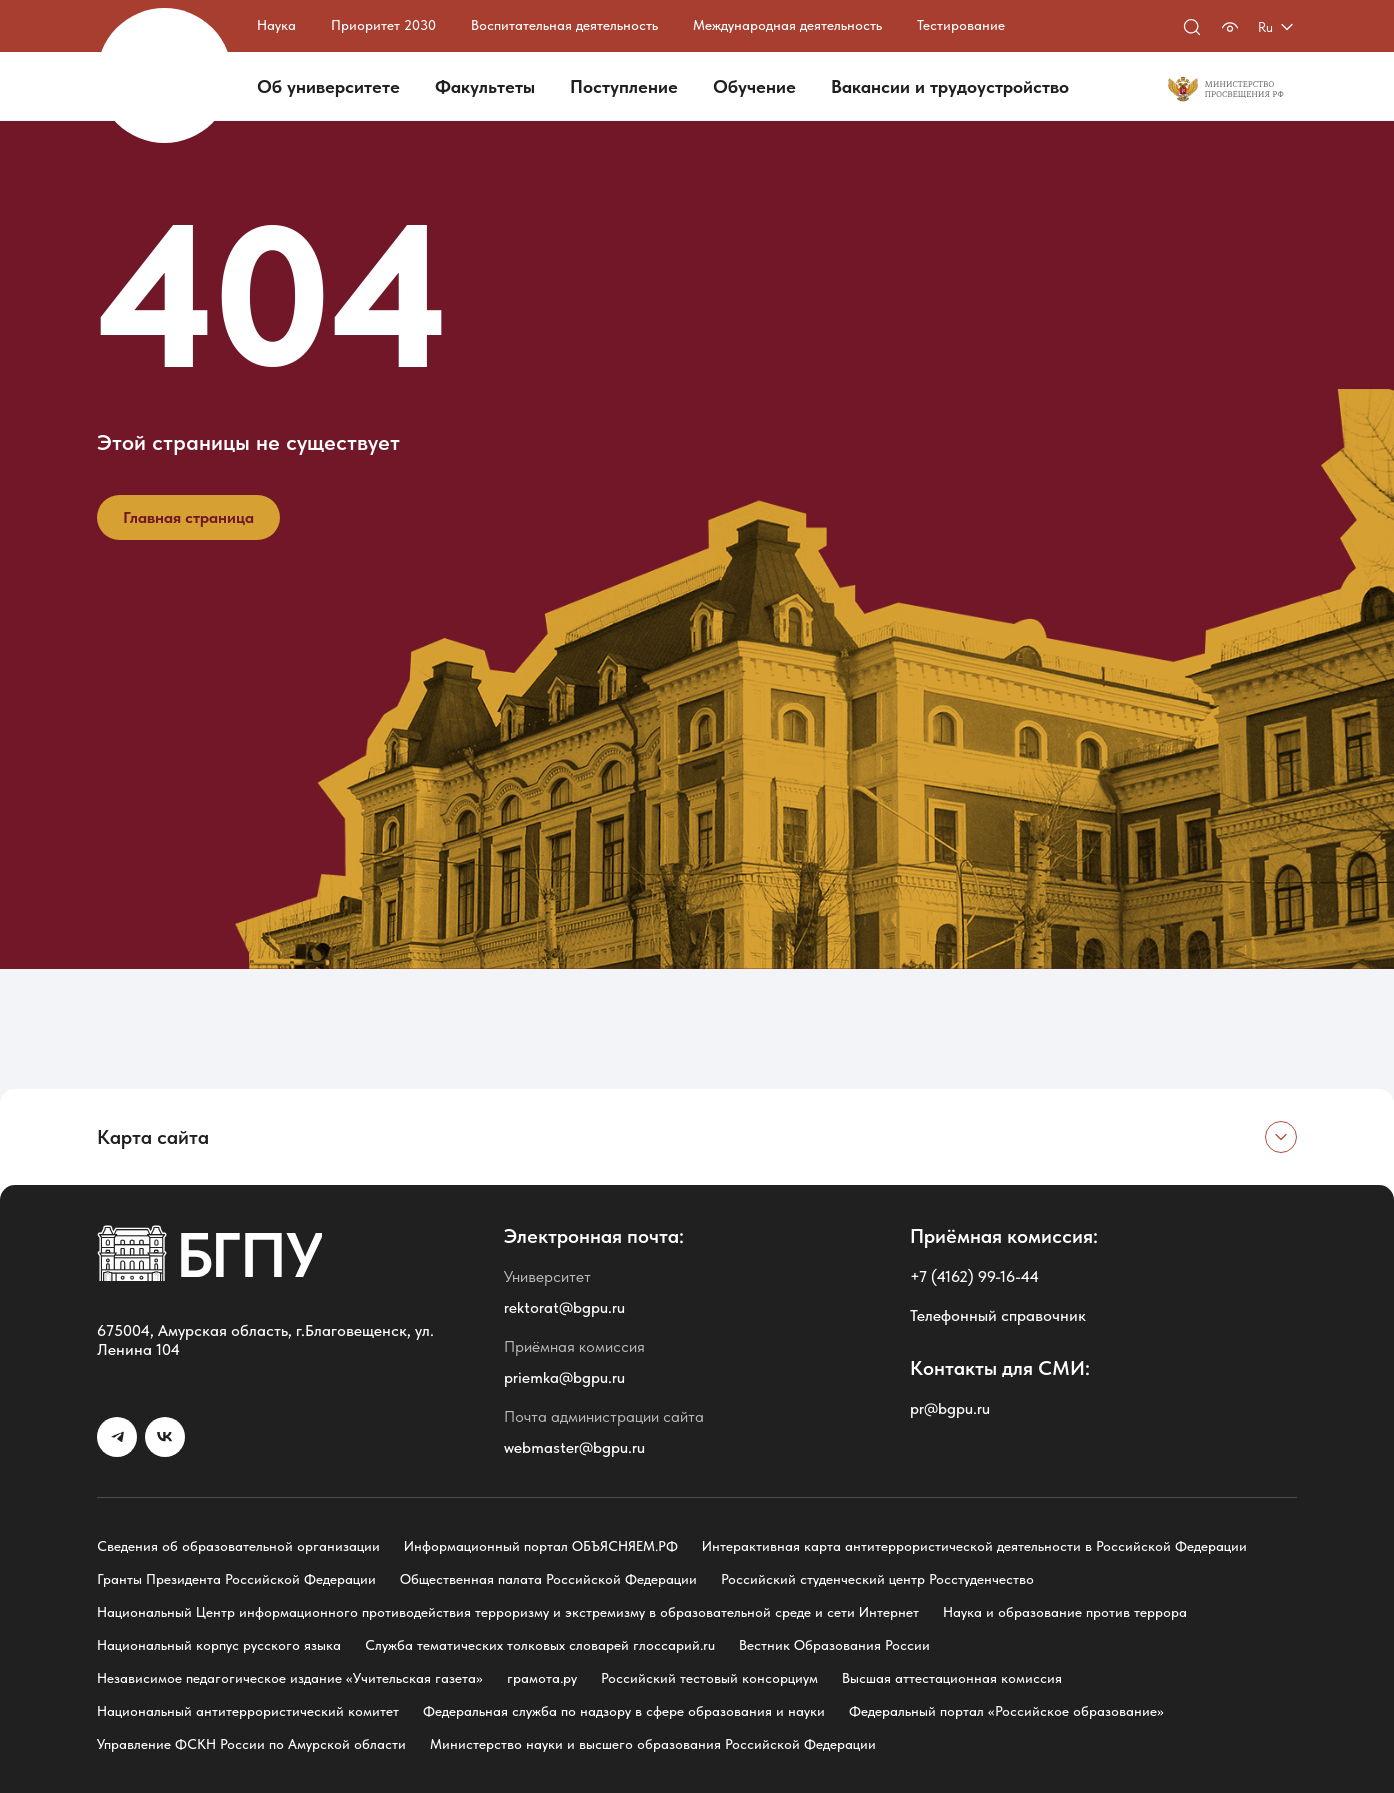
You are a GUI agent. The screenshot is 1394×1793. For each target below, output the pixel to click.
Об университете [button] (328, 86)
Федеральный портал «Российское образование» (1006, 1711)
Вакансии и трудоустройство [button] (950, 86)
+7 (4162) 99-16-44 (974, 1276)
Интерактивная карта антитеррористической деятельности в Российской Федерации (974, 1546)
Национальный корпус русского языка (219, 1645)
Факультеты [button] (485, 86)
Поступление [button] (624, 86)
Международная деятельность (787, 25)
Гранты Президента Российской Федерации (236, 1579)
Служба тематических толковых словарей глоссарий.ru (540, 1645)
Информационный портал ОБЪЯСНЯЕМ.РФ (541, 1546)
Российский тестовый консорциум (709, 1678)
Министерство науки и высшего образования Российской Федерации (653, 1744)
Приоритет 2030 (383, 25)
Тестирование (961, 25)
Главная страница (188, 517)
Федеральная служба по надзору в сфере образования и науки (624, 1711)
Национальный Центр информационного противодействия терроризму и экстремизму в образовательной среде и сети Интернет (508, 1612)
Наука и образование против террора (1065, 1612)
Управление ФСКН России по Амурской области (251, 1744)
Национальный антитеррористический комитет (248, 1711)
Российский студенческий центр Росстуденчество (877, 1579)
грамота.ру (542, 1678)
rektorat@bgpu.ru (564, 1307)
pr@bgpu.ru (950, 1408)
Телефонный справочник (998, 1315)
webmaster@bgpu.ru (574, 1447)
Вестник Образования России (834, 1645)
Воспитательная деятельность (564, 25)
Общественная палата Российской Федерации (548, 1579)
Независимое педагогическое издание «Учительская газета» (290, 1678)
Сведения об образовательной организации (238, 1546)
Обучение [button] (754, 86)
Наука (276, 25)
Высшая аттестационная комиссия (952, 1678)
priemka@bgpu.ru (564, 1377)
